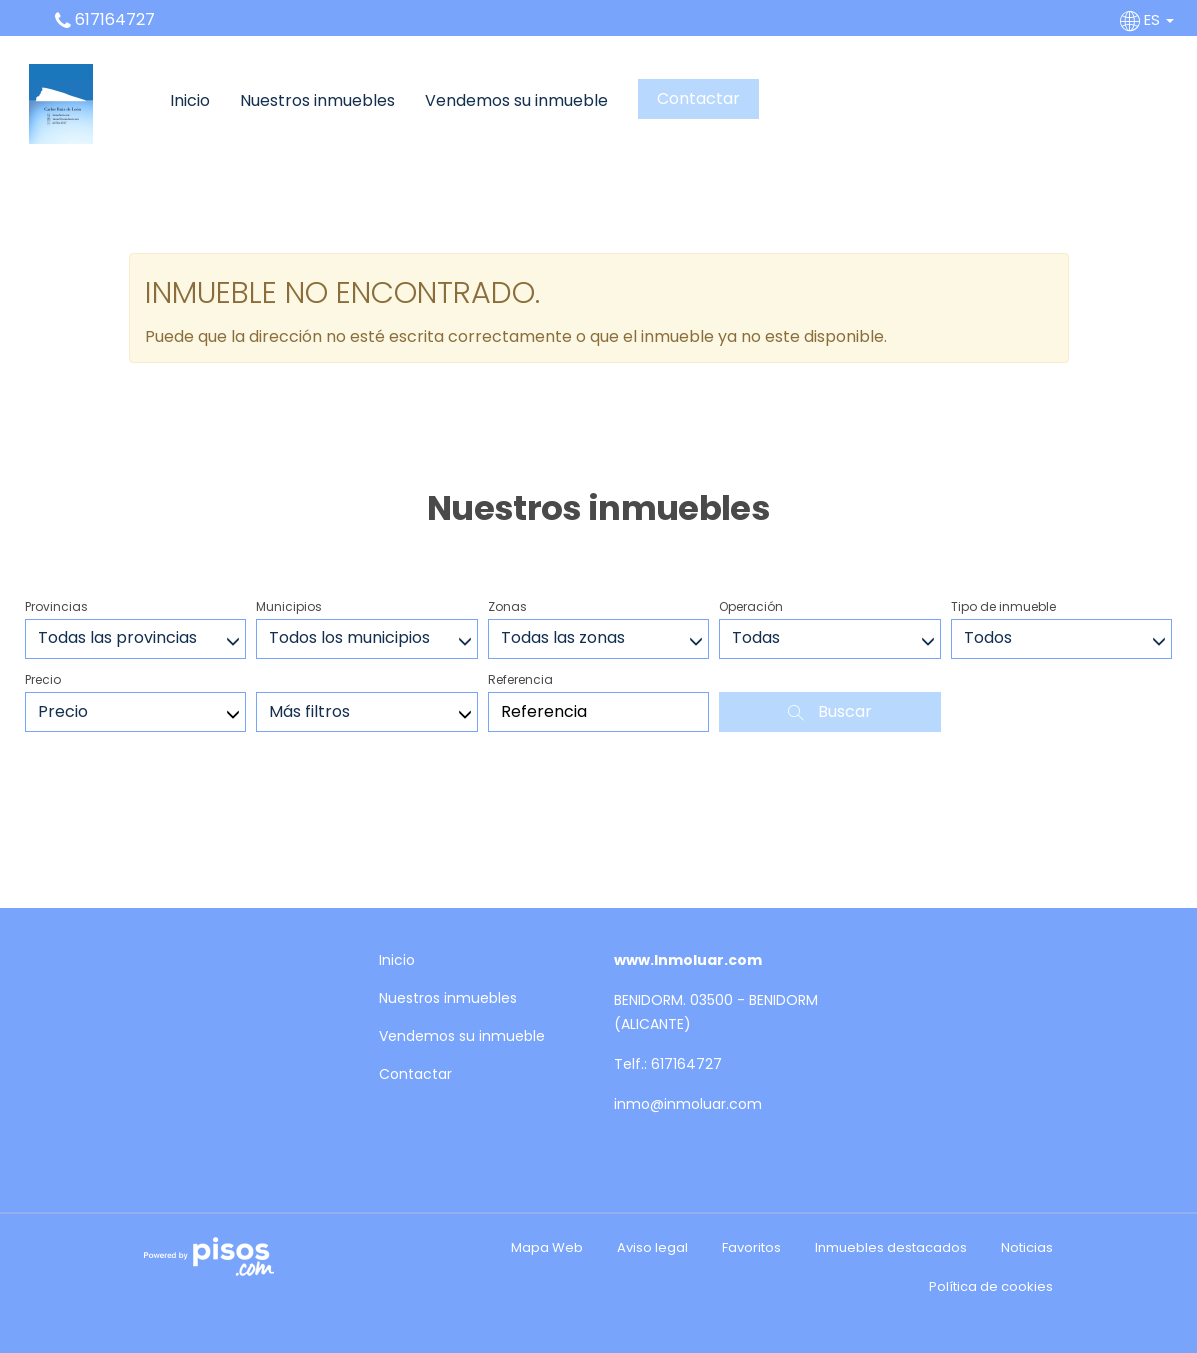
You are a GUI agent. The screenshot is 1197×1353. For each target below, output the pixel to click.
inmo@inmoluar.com (688, 1104)
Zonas (507, 606)
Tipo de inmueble (1003, 606)
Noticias (1027, 1247)
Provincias (56, 606)
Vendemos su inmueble (516, 101)
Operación (751, 606)
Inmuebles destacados (891, 1247)
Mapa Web (547, 1247)
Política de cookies (991, 1286)
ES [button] (1149, 19)
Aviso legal (652, 1247)
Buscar (830, 711)
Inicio (190, 101)
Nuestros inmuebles (317, 101)
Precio (43, 679)
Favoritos (751, 1247)
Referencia (520, 679)
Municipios (289, 606)
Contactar (698, 98)
